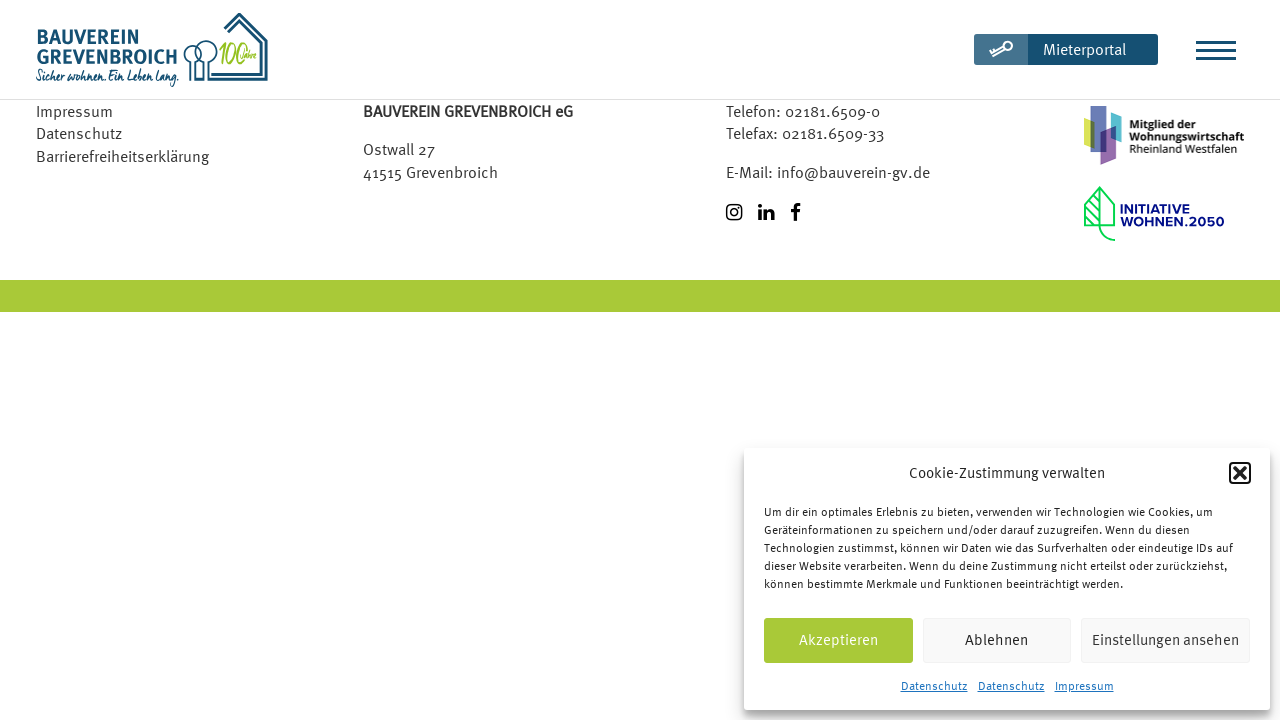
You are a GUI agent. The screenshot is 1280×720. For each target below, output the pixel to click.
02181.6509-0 (832, 111)
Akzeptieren (838, 639)
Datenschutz (934, 686)
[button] (1240, 473)
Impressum (1084, 686)
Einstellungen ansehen (1165, 639)
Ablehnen (996, 639)
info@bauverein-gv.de (853, 172)
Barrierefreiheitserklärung (122, 156)
